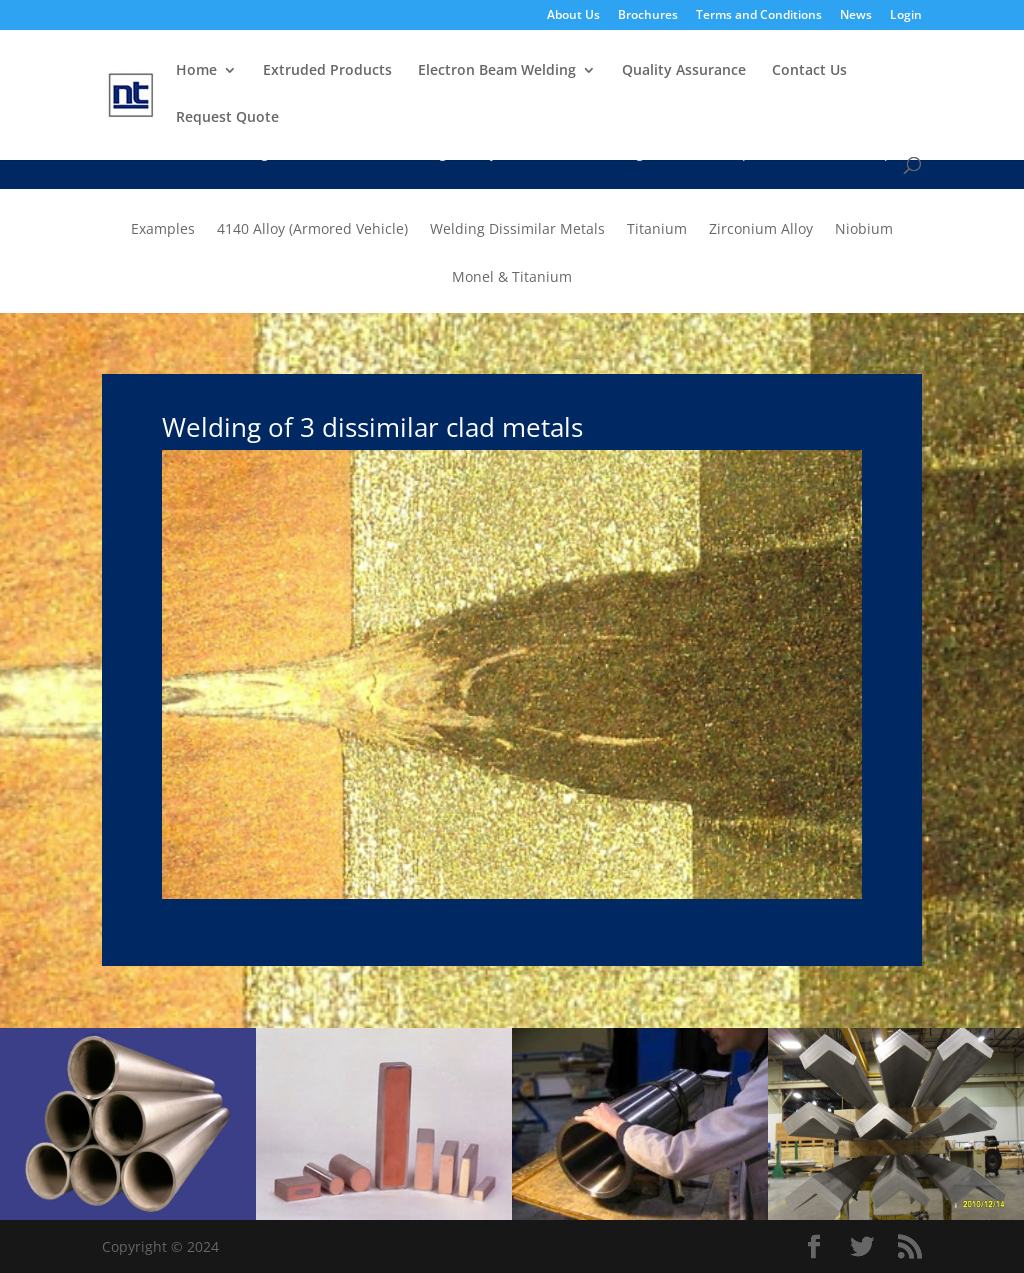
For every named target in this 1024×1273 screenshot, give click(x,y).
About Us (573, 16)
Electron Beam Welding (497, 71)
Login (906, 16)
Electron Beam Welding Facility (394, 154)
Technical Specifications (746, 154)
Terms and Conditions (759, 16)
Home (196, 71)
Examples (880, 154)
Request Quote (227, 118)
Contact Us (809, 71)
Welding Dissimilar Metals (517, 230)
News (856, 16)
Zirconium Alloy (761, 230)
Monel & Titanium (512, 278)
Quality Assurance (684, 71)
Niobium (864, 230)
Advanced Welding (581, 154)
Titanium (657, 230)
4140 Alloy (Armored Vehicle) (312, 230)
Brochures (648, 16)
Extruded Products (327, 71)
